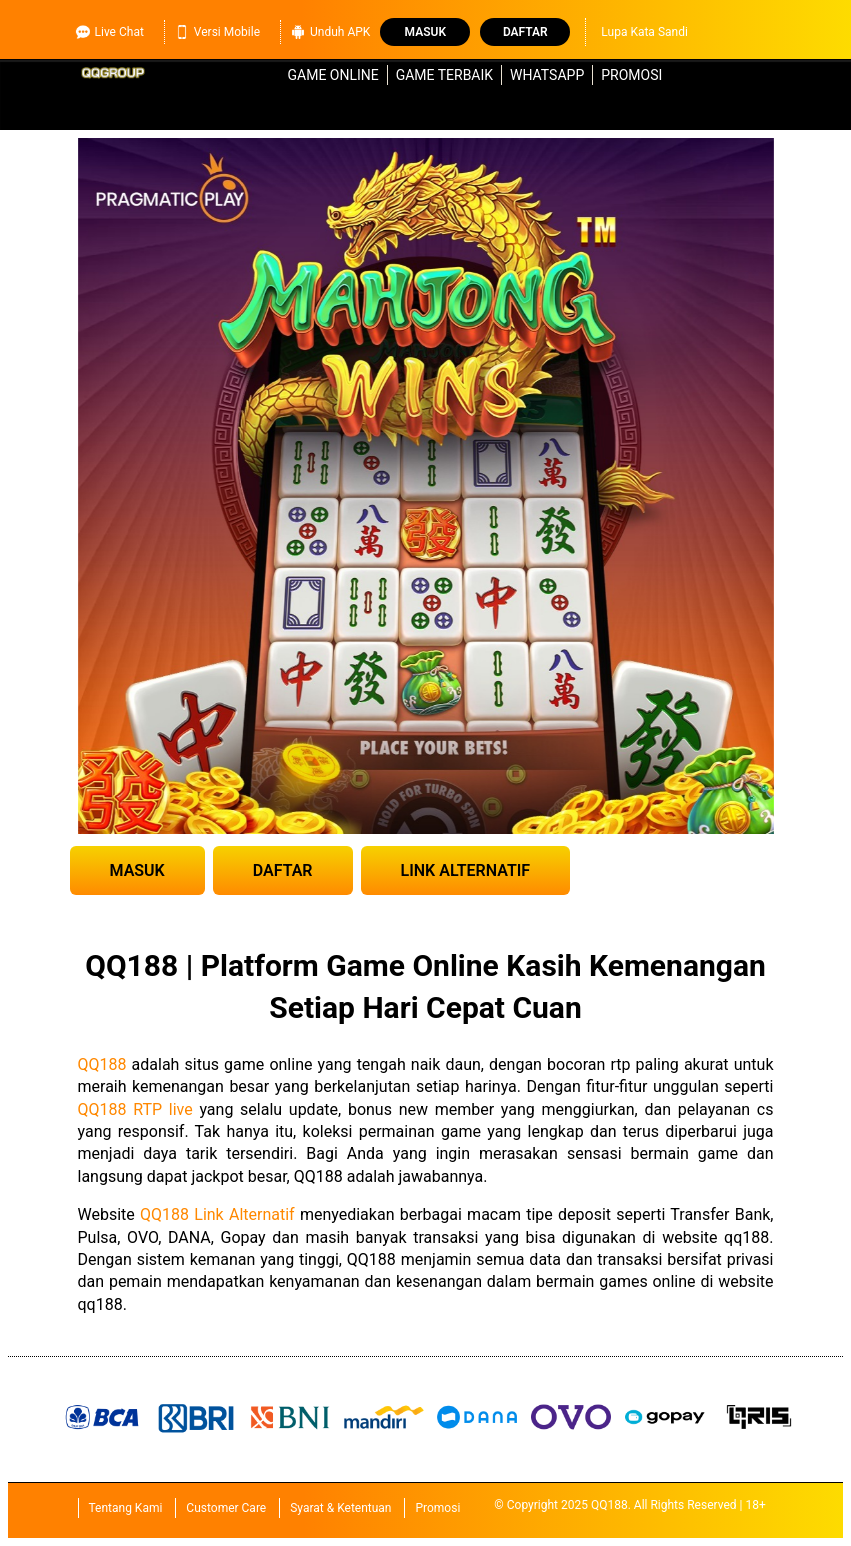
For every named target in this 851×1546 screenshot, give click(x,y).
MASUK (137, 870)
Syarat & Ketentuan (340, 1508)
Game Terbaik (444, 75)
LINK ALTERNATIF (466, 870)
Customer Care (226, 1508)
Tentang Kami (126, 1508)
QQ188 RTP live (135, 1109)
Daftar (525, 32)
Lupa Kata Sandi (644, 32)
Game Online (333, 75)
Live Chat (110, 32)
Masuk (425, 32)
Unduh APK (330, 32)
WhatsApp (547, 75)
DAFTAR (283, 870)
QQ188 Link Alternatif (217, 1214)
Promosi (631, 75)
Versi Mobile (217, 32)
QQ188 (102, 1064)
